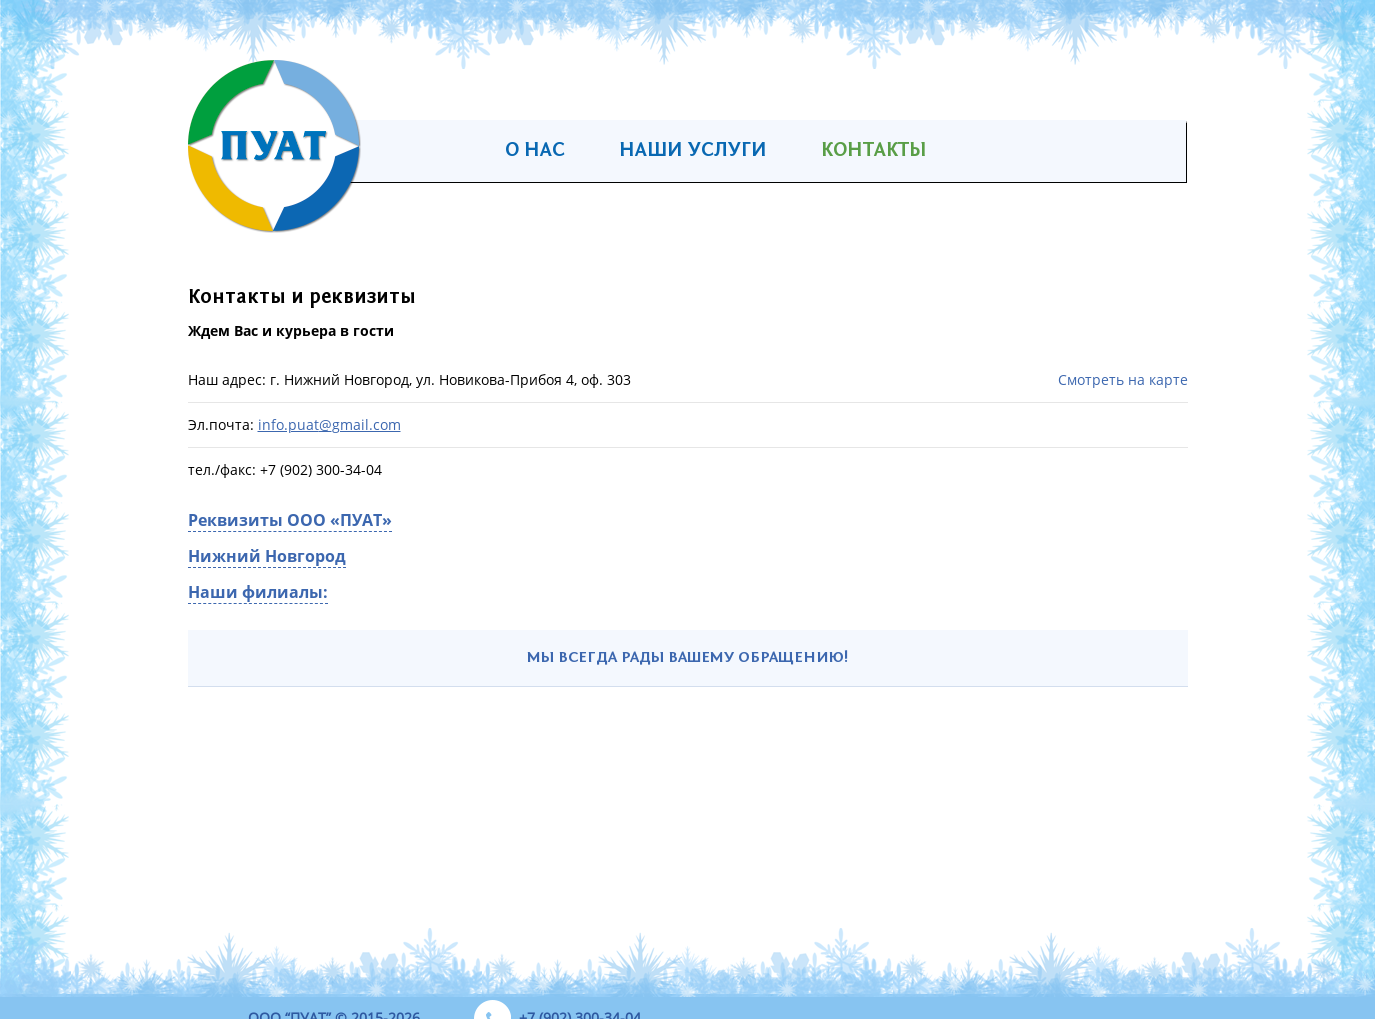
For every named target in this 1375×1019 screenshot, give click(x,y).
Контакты (873, 151)
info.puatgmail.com (329, 424)
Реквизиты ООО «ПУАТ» (290, 520)
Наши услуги (693, 151)
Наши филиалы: (258, 592)
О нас (535, 151)
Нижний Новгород (267, 556)
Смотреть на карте (1123, 380)
